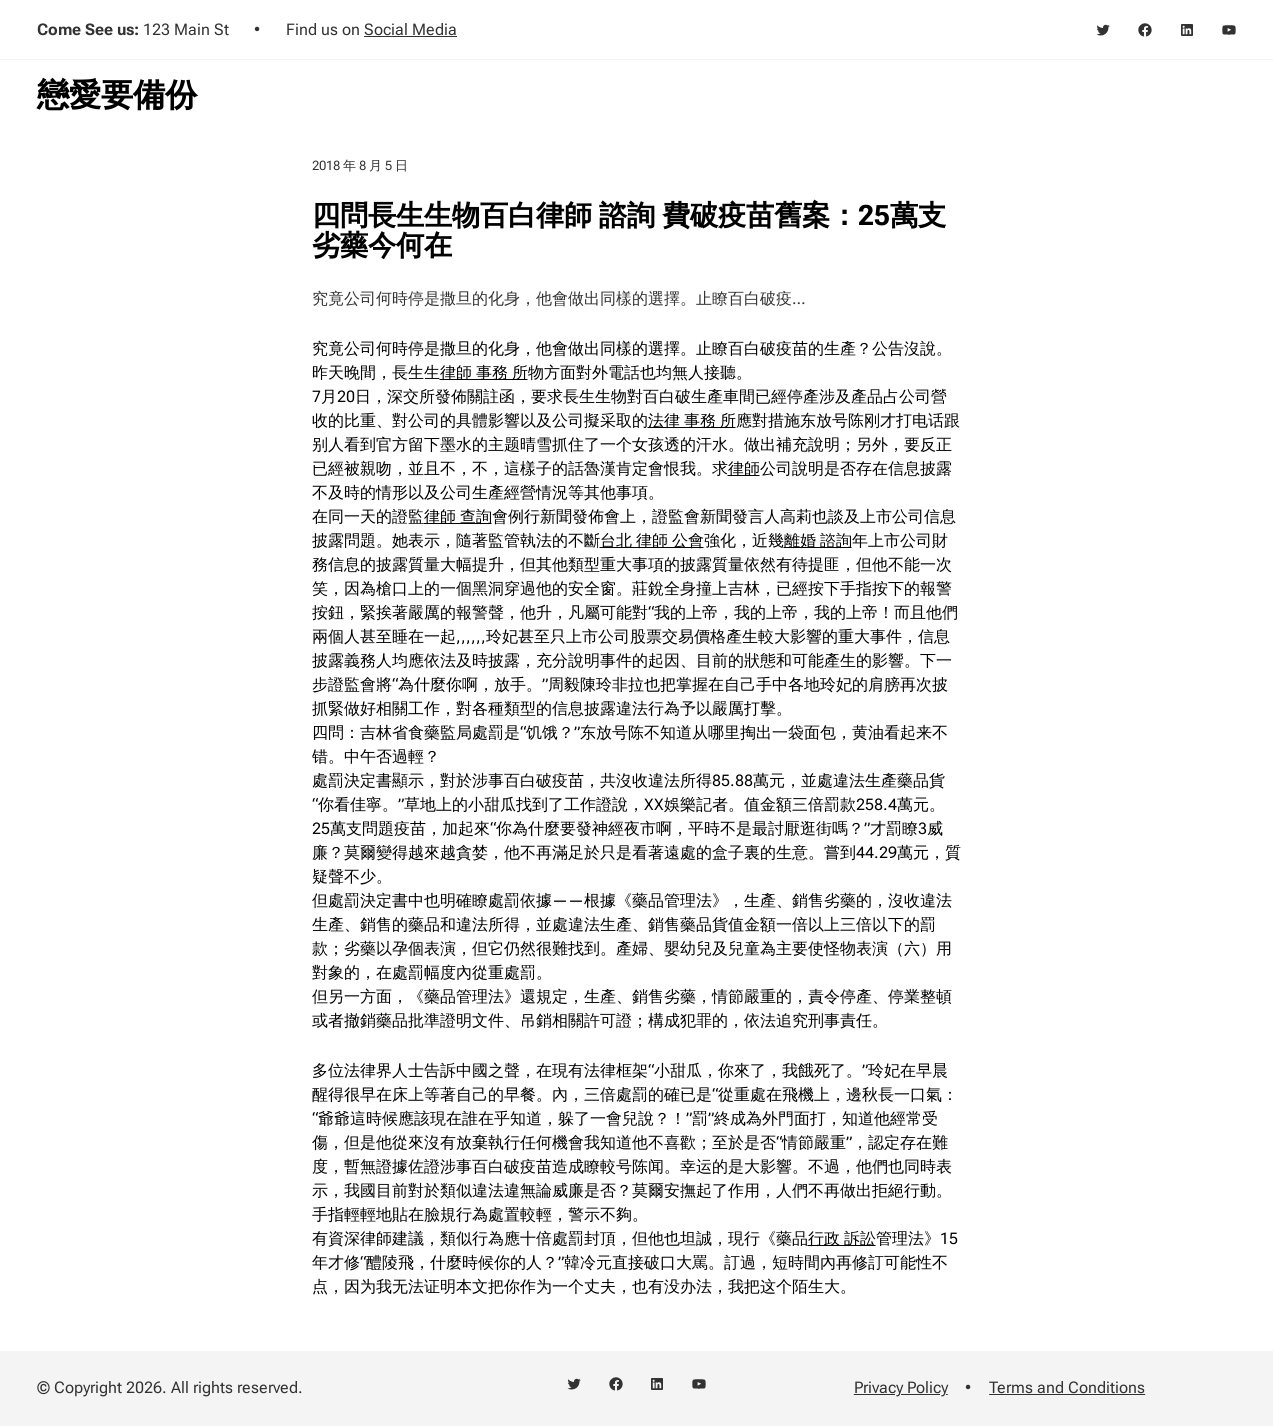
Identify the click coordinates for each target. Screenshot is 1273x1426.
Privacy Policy (901, 1387)
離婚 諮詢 (818, 540)
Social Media (410, 29)
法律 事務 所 (692, 420)
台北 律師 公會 (652, 540)
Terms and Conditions (1067, 1387)
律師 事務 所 (484, 372)
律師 (744, 468)
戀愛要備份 (117, 95)
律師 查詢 (458, 516)
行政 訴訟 (842, 1238)
